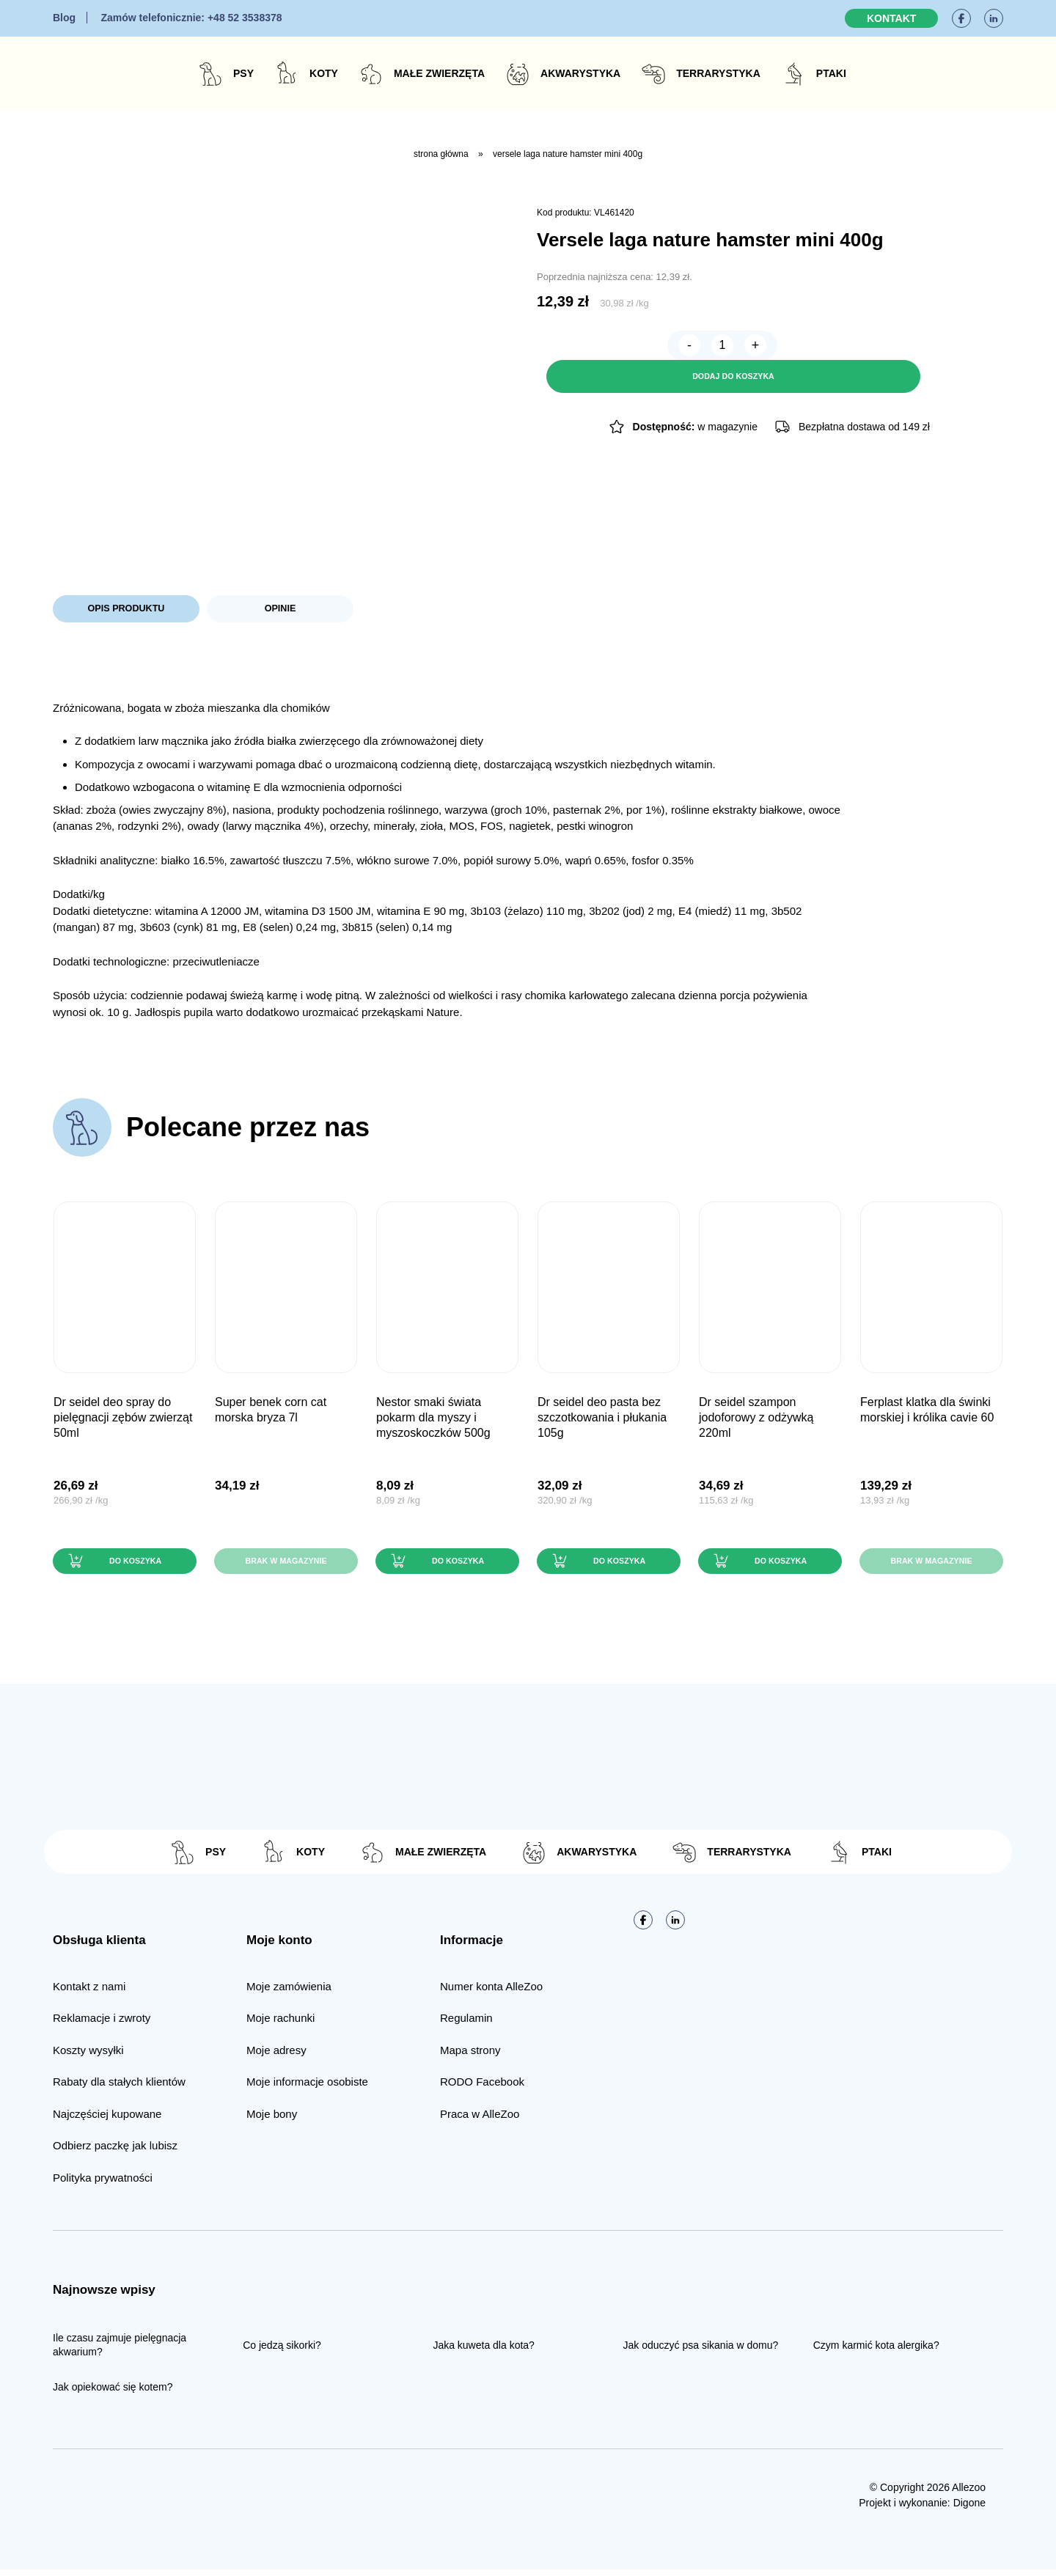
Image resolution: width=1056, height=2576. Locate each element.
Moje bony (271, 2119)
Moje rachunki (280, 2024)
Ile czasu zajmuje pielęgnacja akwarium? (119, 2350)
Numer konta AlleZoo (491, 1992)
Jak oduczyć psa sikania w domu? (701, 2351)
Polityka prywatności (103, 2183)
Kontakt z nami (89, 1992)
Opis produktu (126, 609)
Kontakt (891, 18)
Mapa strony (470, 2056)
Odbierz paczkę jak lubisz (115, 2152)
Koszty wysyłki (88, 2056)
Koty (323, 73)
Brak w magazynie (286, 1565)
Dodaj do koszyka (799, 348)
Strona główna (441, 154)
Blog (64, 17)
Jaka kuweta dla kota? (484, 2351)
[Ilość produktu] (592, 348)
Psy (243, 73)
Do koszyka (133, 1565)
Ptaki (831, 73)
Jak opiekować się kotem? (112, 2393)
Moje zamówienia (288, 1992)
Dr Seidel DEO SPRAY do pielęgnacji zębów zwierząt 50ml (123, 1420)
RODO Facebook (482, 2088)
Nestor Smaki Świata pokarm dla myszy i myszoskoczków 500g (433, 1420)
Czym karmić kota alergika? (876, 2351)
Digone (969, 2509)
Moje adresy (276, 2056)
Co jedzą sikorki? (282, 2351)
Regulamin (466, 2024)
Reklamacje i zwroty (101, 2024)
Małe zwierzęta (439, 73)
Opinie (280, 609)
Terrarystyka (718, 73)
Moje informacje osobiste (307, 2088)
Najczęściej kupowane (107, 2119)
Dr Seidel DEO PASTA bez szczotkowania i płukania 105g (602, 1420)
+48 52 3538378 (191, 17)
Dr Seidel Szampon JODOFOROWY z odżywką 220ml (756, 1420)
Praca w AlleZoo (479, 2119)
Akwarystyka (580, 73)
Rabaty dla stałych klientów (119, 2088)
